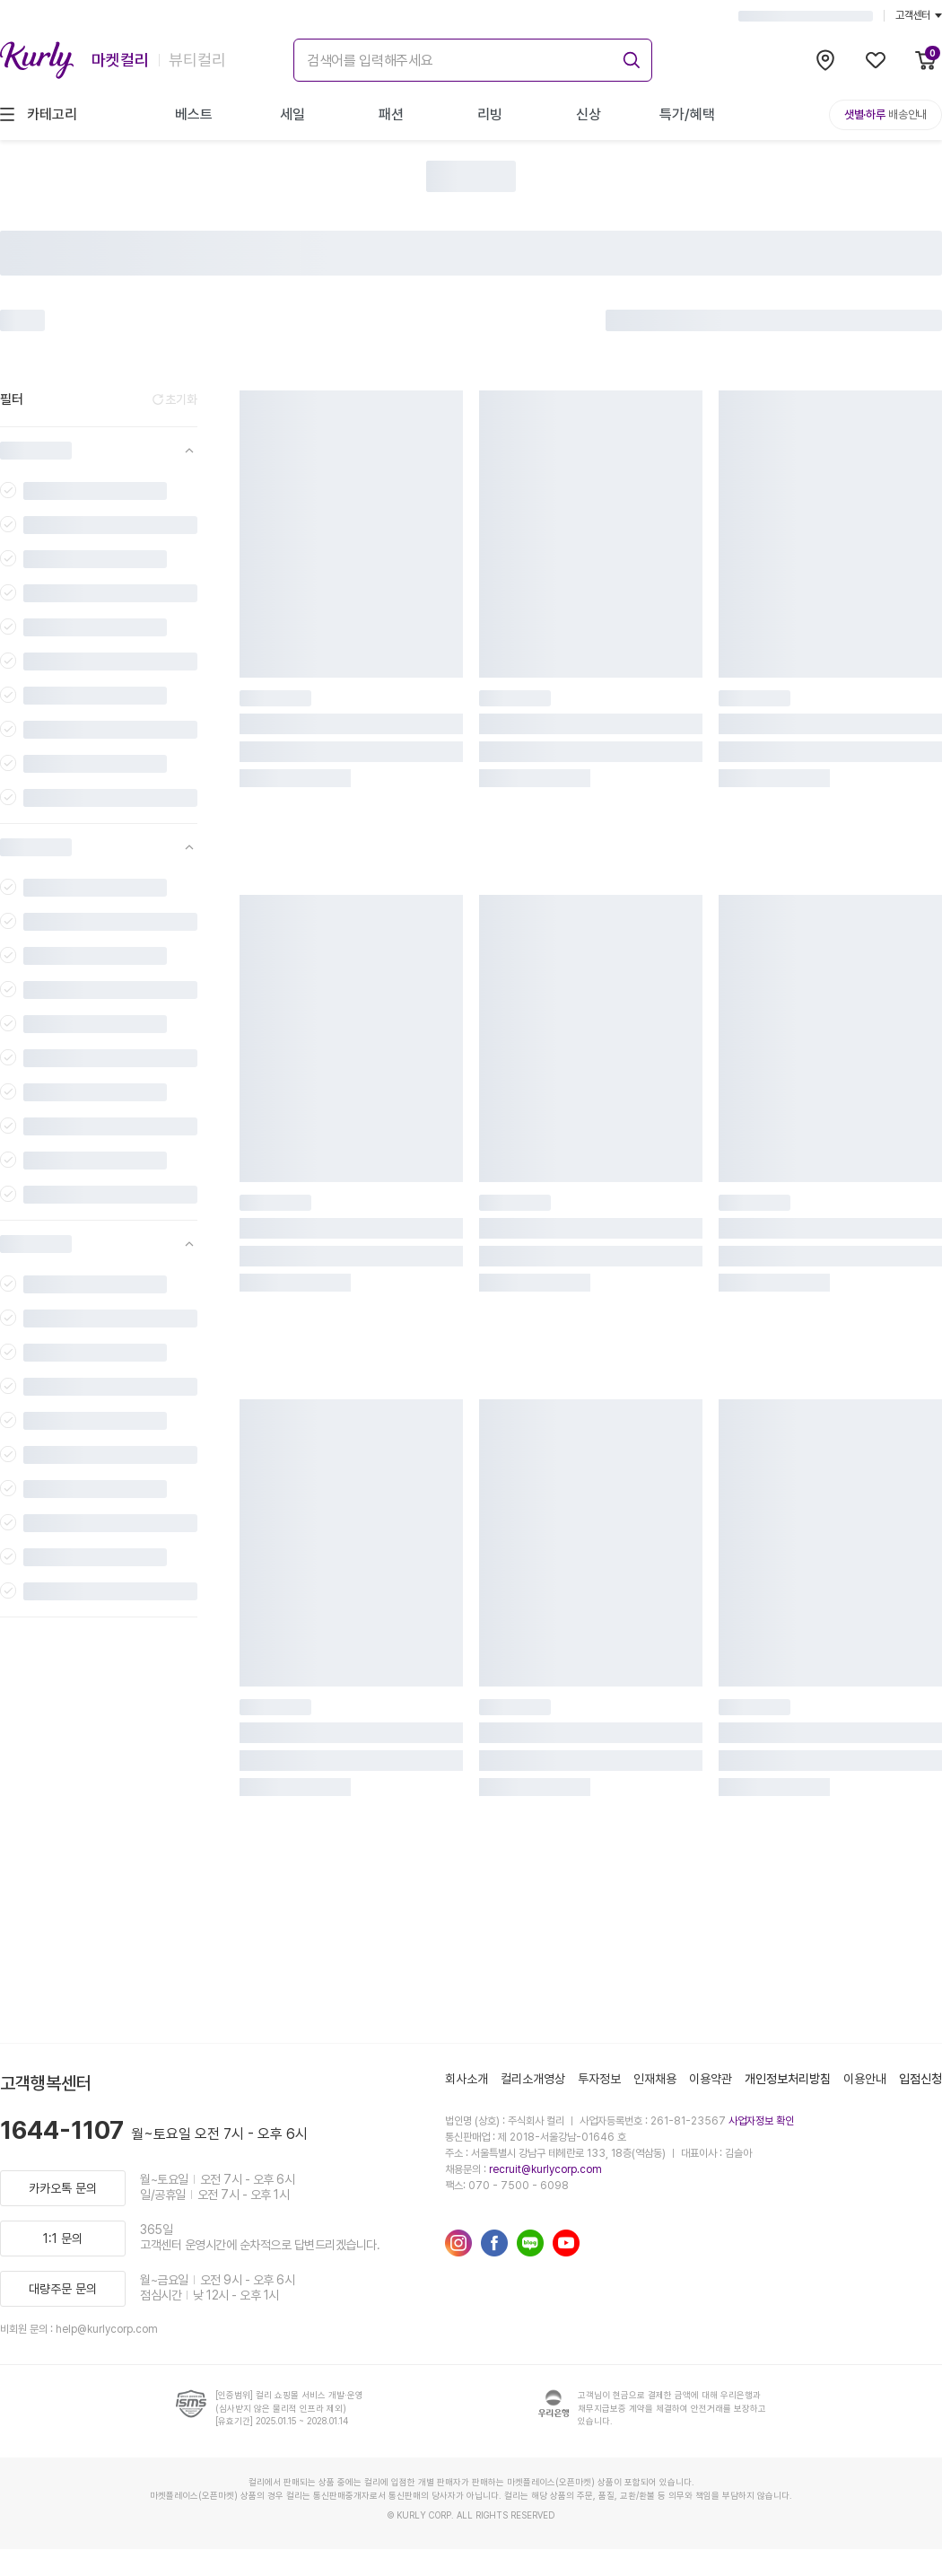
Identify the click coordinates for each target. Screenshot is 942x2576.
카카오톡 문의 (63, 2188)
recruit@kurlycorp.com (545, 2169)
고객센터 (918, 15)
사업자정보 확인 (761, 2121)
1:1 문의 (63, 2238)
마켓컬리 (120, 59)
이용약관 (710, 2079)
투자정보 (599, 2079)
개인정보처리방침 (788, 2079)
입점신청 (920, 2079)
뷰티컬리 (197, 59)
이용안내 (864, 2079)
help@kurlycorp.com (107, 2329)
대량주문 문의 (63, 2289)
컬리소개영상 (533, 2079)
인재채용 (654, 2079)
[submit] (628, 57)
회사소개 (466, 2079)
